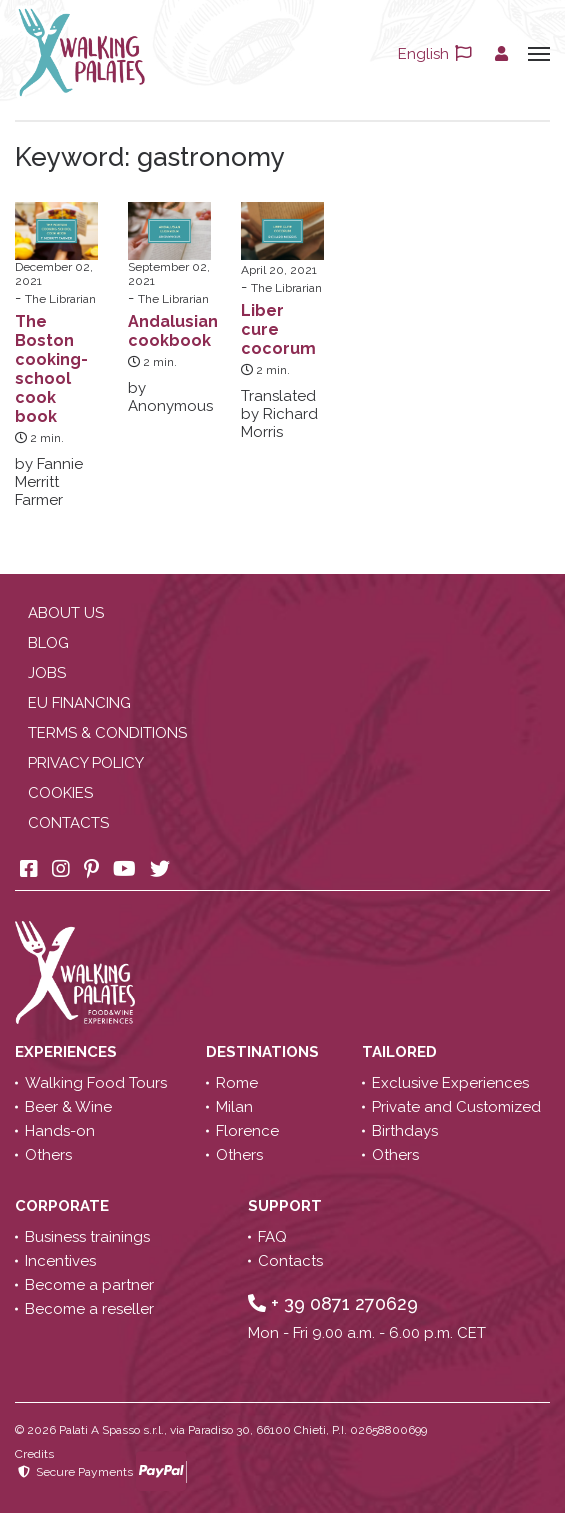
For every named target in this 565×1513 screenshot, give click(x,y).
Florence (247, 1131)
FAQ (272, 1237)
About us (66, 613)
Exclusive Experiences (450, 1083)
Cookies (60, 793)
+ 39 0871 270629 (333, 1303)
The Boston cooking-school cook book (51, 369)
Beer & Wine (68, 1107)
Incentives (60, 1261)
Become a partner (89, 1285)
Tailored (401, 1052)
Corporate (64, 1206)
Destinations (264, 1052)
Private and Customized (456, 1107)
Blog (48, 643)
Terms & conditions (107, 733)
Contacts (68, 823)
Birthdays (405, 1131)
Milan (234, 1107)
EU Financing (79, 703)
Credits (34, 1454)
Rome (237, 1083)
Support (287, 1206)
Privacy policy (86, 763)
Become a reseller (89, 1309)
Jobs (47, 673)
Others (48, 1155)
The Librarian (60, 299)
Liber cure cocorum (278, 329)
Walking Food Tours (96, 1083)
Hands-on (60, 1131)
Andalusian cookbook (173, 331)
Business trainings (87, 1237)
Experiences (68, 1052)
